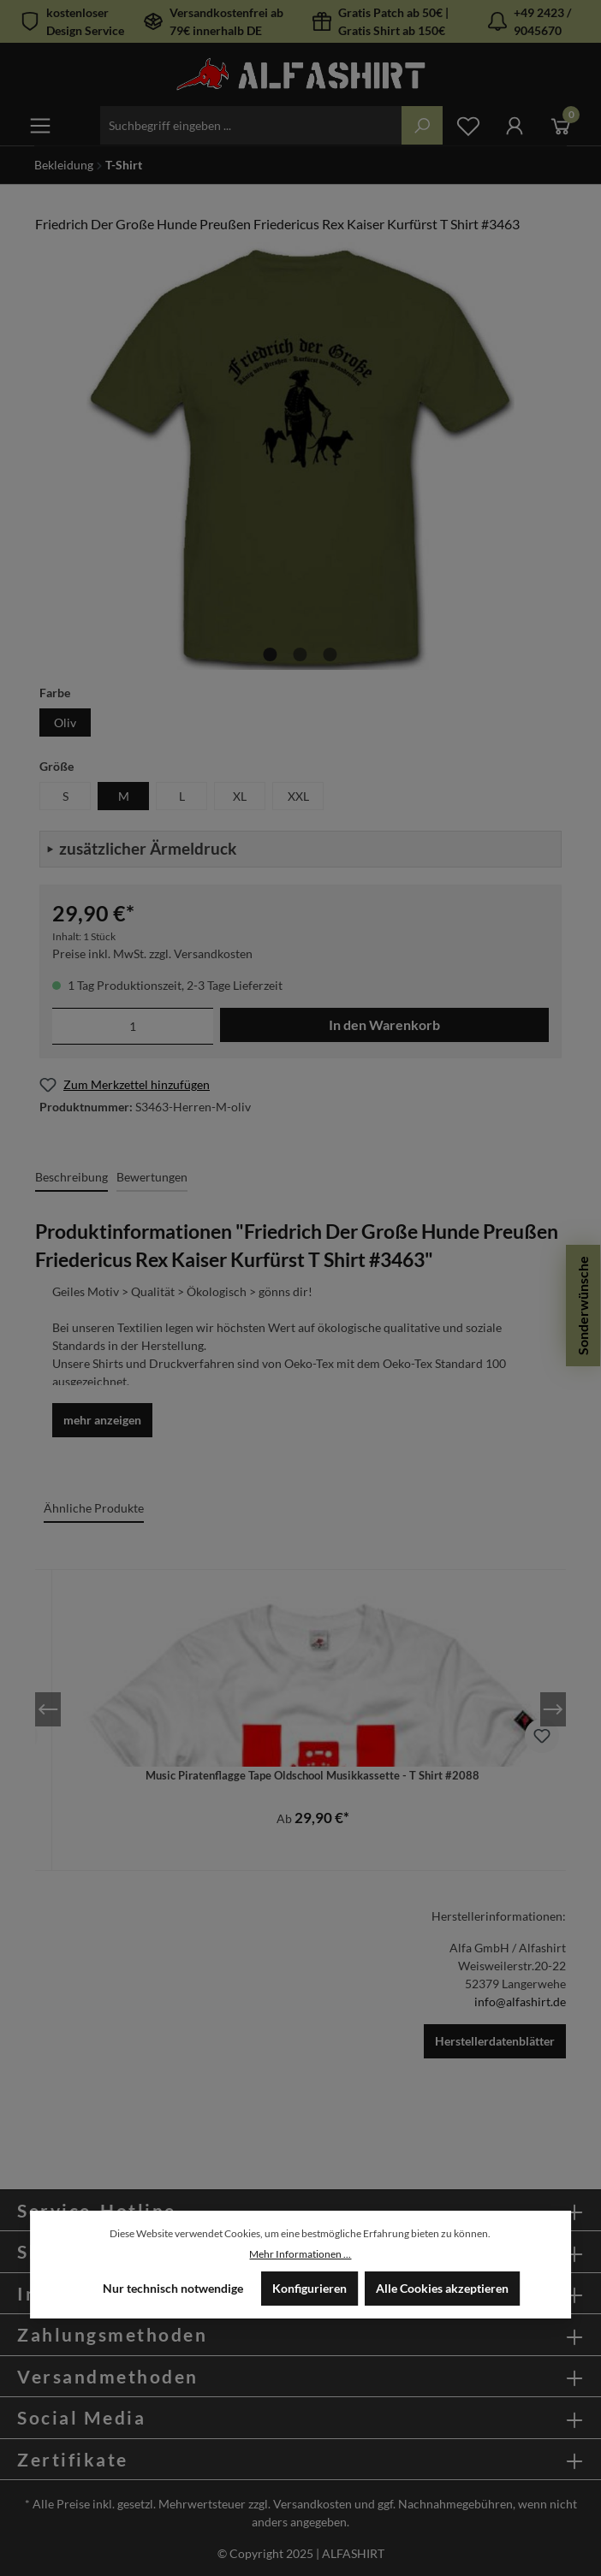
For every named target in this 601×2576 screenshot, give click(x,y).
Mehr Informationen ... (300, 2253)
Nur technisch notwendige (173, 2288)
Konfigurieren (309, 2288)
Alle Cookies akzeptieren (442, 2288)
